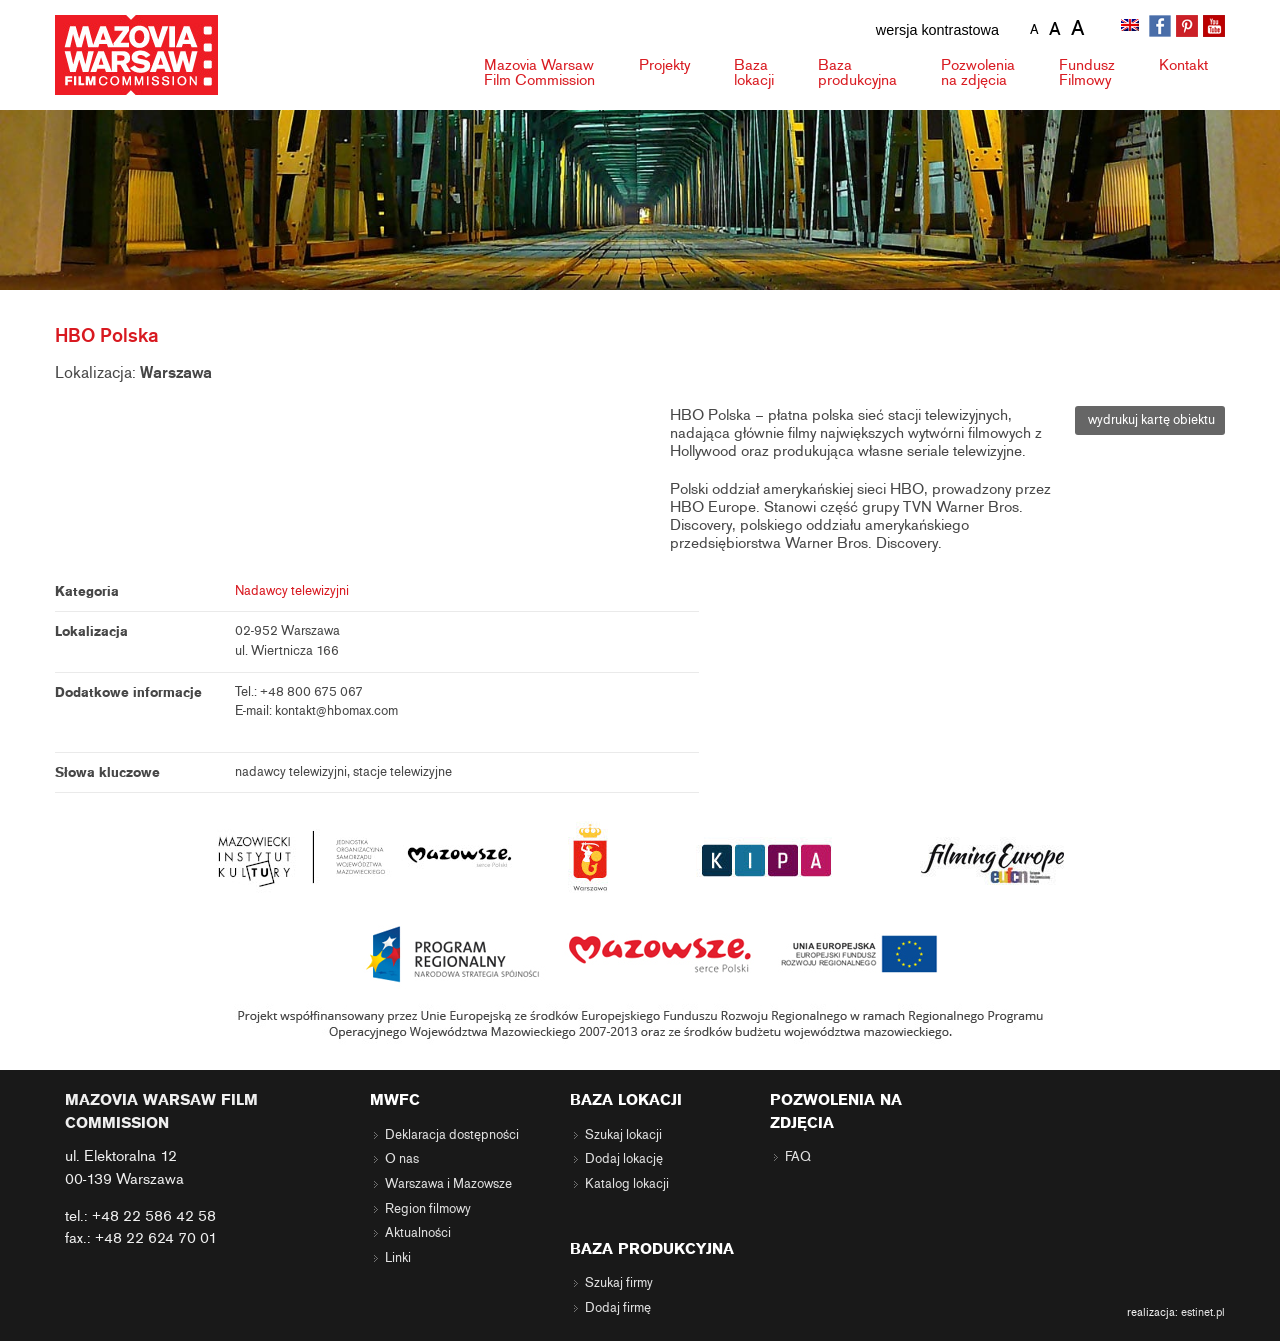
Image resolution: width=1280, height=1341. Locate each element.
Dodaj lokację (624, 1159)
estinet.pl (1203, 1312)
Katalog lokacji (627, 1184)
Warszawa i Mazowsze (448, 1184)
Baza (754, 72)
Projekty (664, 65)
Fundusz (1087, 72)
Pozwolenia (978, 72)
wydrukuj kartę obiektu (1150, 420)
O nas (402, 1159)
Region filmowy (428, 1209)
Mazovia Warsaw (539, 72)
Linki (398, 1258)
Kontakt (1183, 65)
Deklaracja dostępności (452, 1135)
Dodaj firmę (618, 1308)
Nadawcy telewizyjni (292, 591)
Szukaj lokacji (623, 1135)
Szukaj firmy (619, 1283)
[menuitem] (1132, 27)
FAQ (798, 1157)
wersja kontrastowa (937, 30)
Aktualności (418, 1233)
